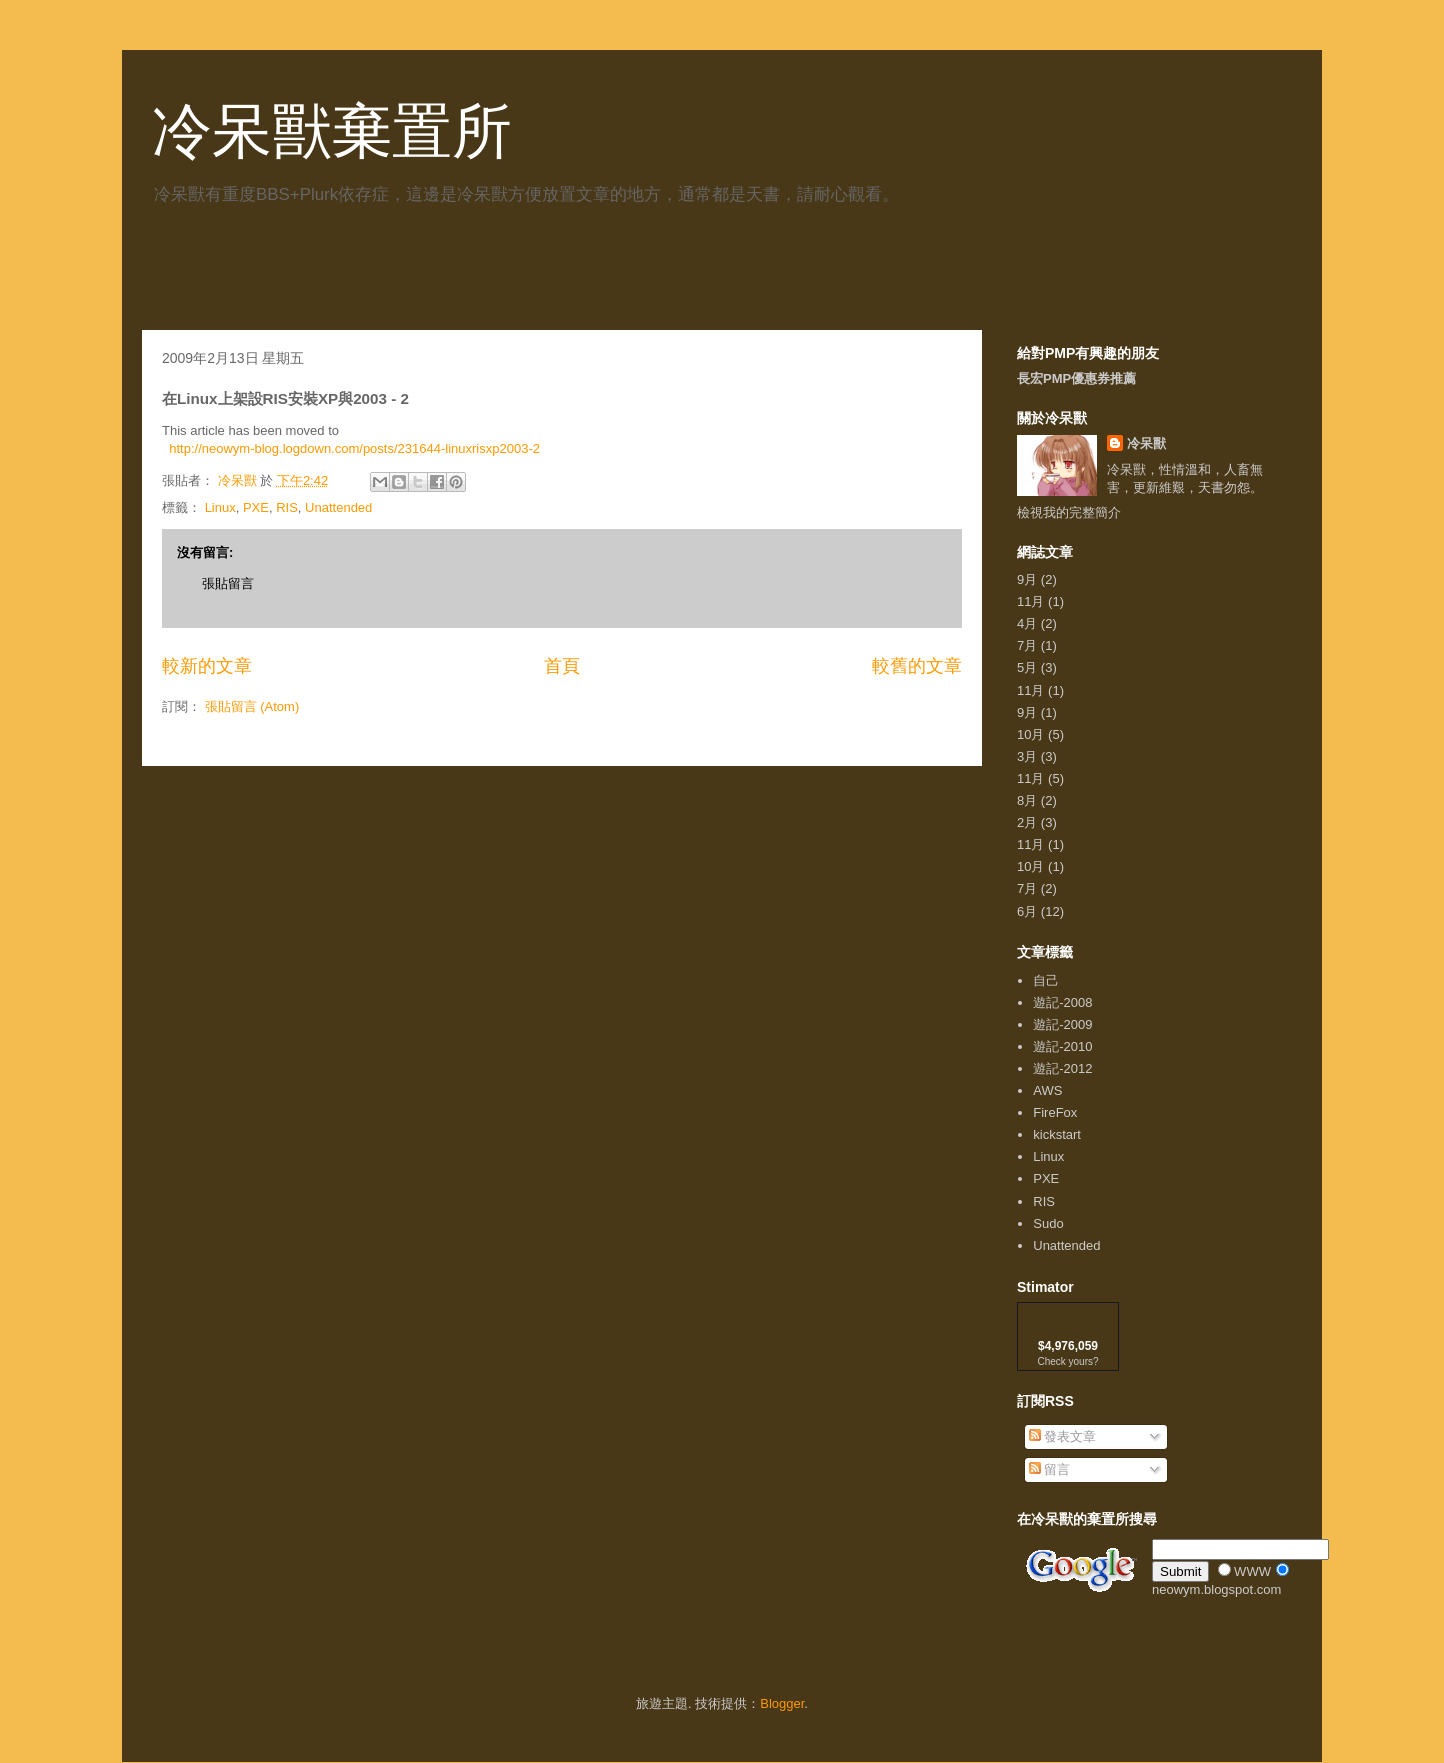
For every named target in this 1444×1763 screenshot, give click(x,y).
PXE (256, 507)
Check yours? (1067, 1361)
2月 (1027, 822)
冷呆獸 (1146, 443)
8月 (1027, 800)
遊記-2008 (1062, 1002)
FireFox (1055, 1112)
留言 (1050, 1469)
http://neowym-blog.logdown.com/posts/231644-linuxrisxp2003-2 (354, 448)
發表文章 (1063, 1436)
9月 (1027, 579)
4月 (1027, 623)
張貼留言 (228, 583)
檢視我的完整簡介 (1069, 512)
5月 (1027, 667)
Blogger (782, 1703)
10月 (1030, 734)
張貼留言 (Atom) (252, 706)
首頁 (562, 666)
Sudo (1048, 1223)
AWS (1047, 1090)
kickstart (1057, 1134)
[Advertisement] (376, 275)
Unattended (338, 507)
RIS (287, 507)
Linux (220, 507)
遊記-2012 (1062, 1068)
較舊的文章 (917, 666)
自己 (1046, 980)
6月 (1027, 911)
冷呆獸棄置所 (332, 131)
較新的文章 (207, 666)
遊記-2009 (1062, 1024)
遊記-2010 (1062, 1046)
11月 (1030, 601)
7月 (1027, 645)
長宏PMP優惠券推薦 (1076, 378)
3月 (1027, 756)
